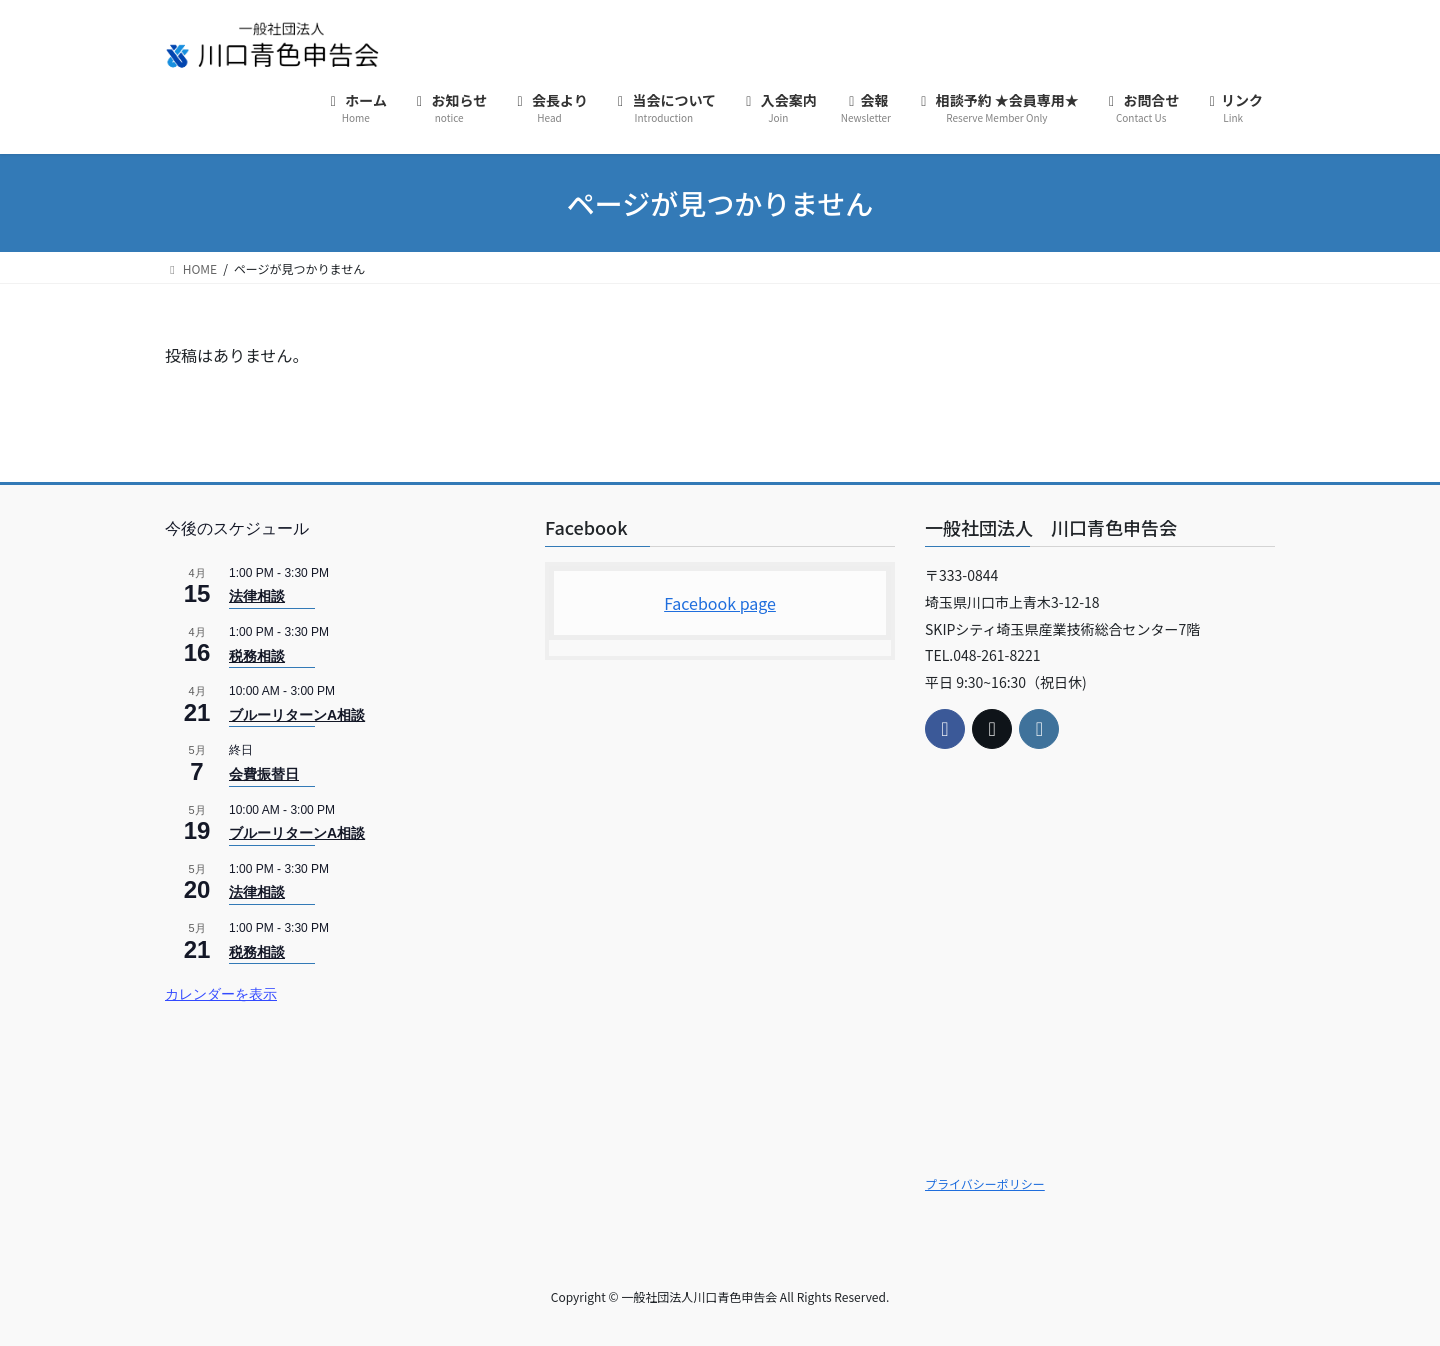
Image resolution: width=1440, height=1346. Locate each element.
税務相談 (257, 656)
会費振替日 (264, 774)
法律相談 (257, 596)
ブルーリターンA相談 (297, 715)
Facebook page (720, 603)
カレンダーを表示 (221, 994)
